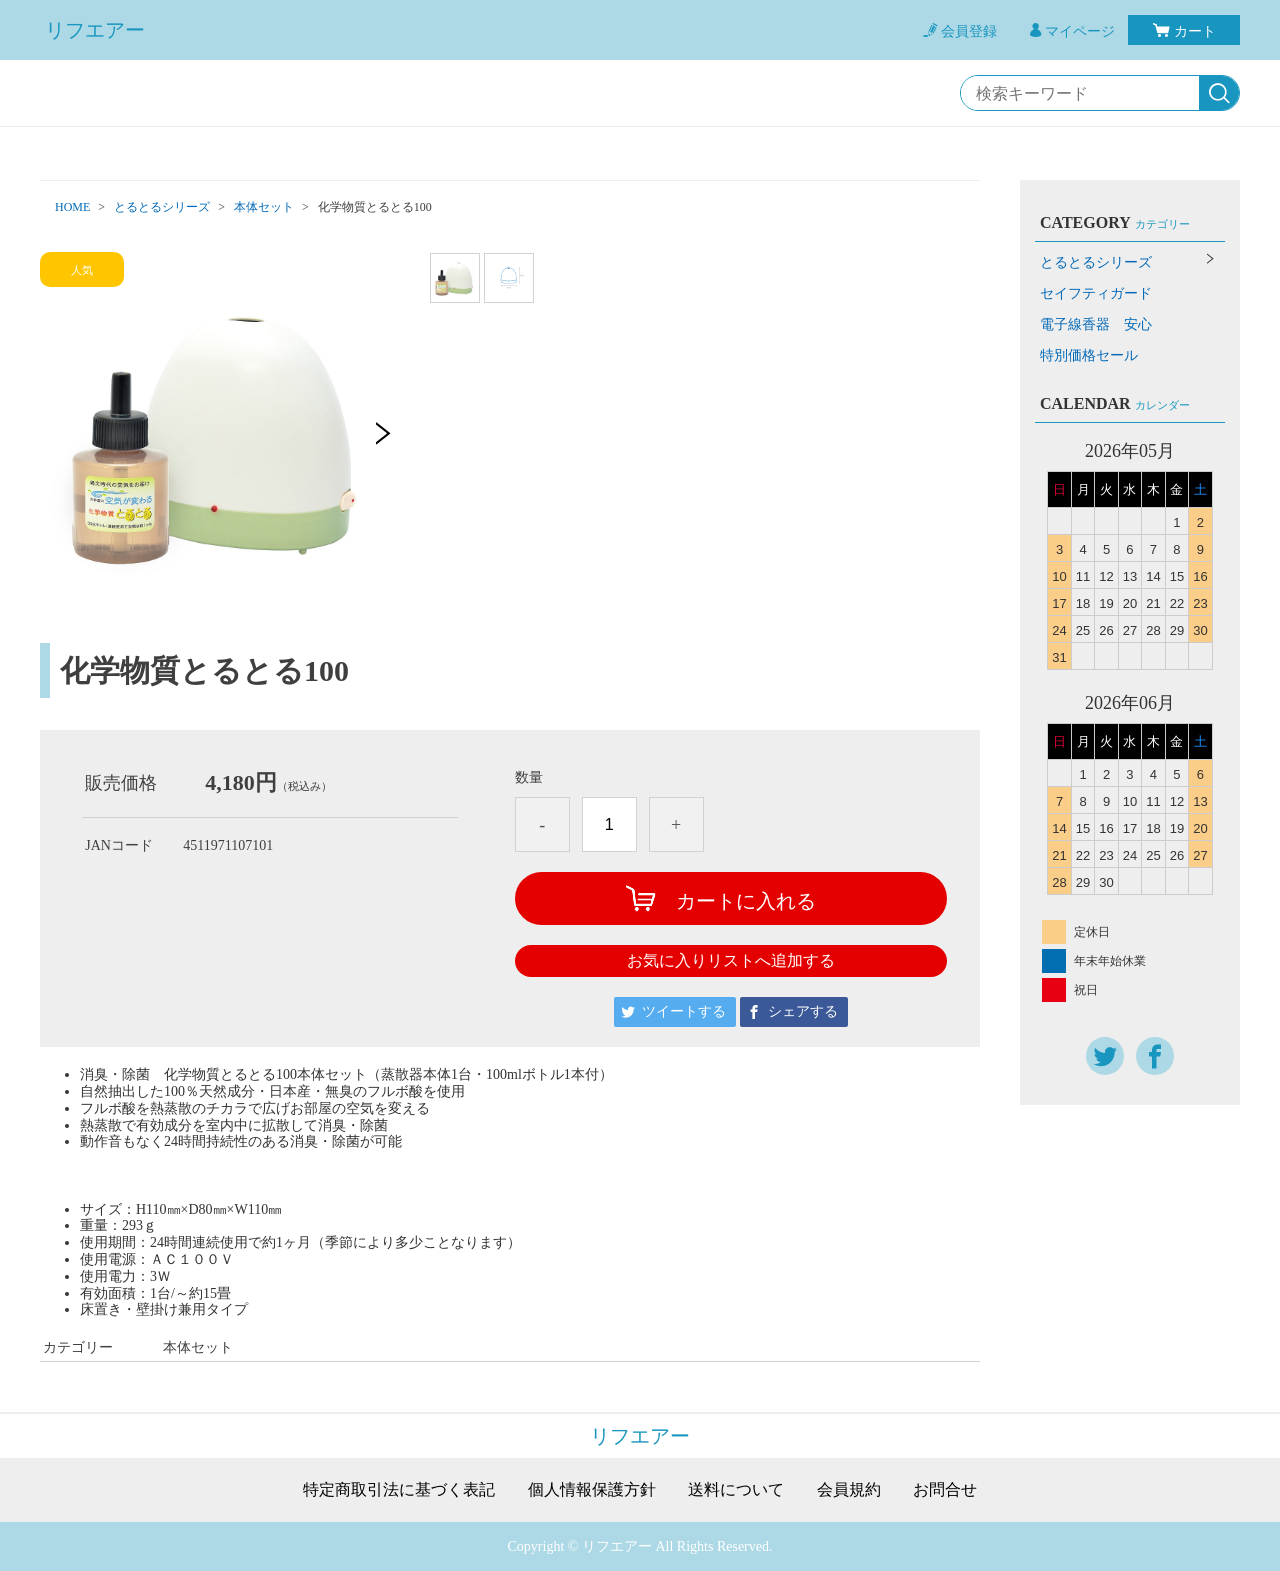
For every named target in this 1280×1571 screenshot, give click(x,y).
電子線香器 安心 (1096, 324)
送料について (736, 1490)
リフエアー (95, 30)
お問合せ (945, 1490)
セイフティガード (1096, 293)
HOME (72, 207)
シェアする (803, 1011)
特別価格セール (1089, 355)
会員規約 (849, 1490)
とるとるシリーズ (162, 207)
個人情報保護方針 (592, 1490)
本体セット (264, 207)
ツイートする (684, 1011)
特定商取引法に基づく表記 (399, 1490)
